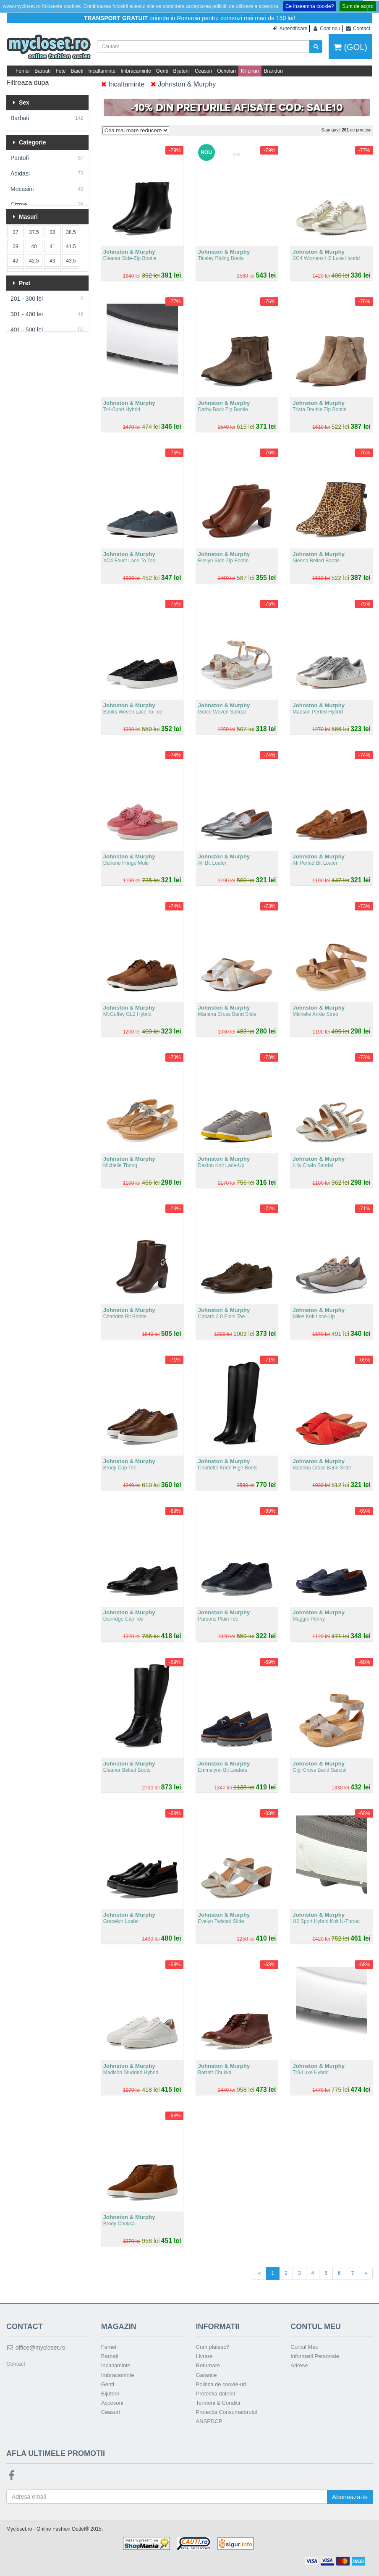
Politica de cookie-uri (221, 2384)
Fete (60, 71)
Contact (15, 2364)
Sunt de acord (358, 6)
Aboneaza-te (350, 2496)
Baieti (77, 71)
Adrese (299, 2365)
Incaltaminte (101, 71)
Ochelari (226, 71)
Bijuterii (181, 71)
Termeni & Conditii (218, 2403)
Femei (22, 71)
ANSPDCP (209, 2421)
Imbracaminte (135, 71)
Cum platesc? (212, 2347)
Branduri (273, 71)
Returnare (208, 2365)
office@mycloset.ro (35, 2347)
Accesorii (112, 2403)
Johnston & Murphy (183, 84)
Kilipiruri (250, 71)
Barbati (42, 71)
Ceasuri (203, 71)
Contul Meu (304, 2347)
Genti (162, 71)
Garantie (206, 2375)
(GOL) (350, 47)
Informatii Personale (314, 2356)
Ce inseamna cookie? (309, 6)
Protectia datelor (216, 2393)
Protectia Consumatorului (226, 2412)
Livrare (204, 2356)
